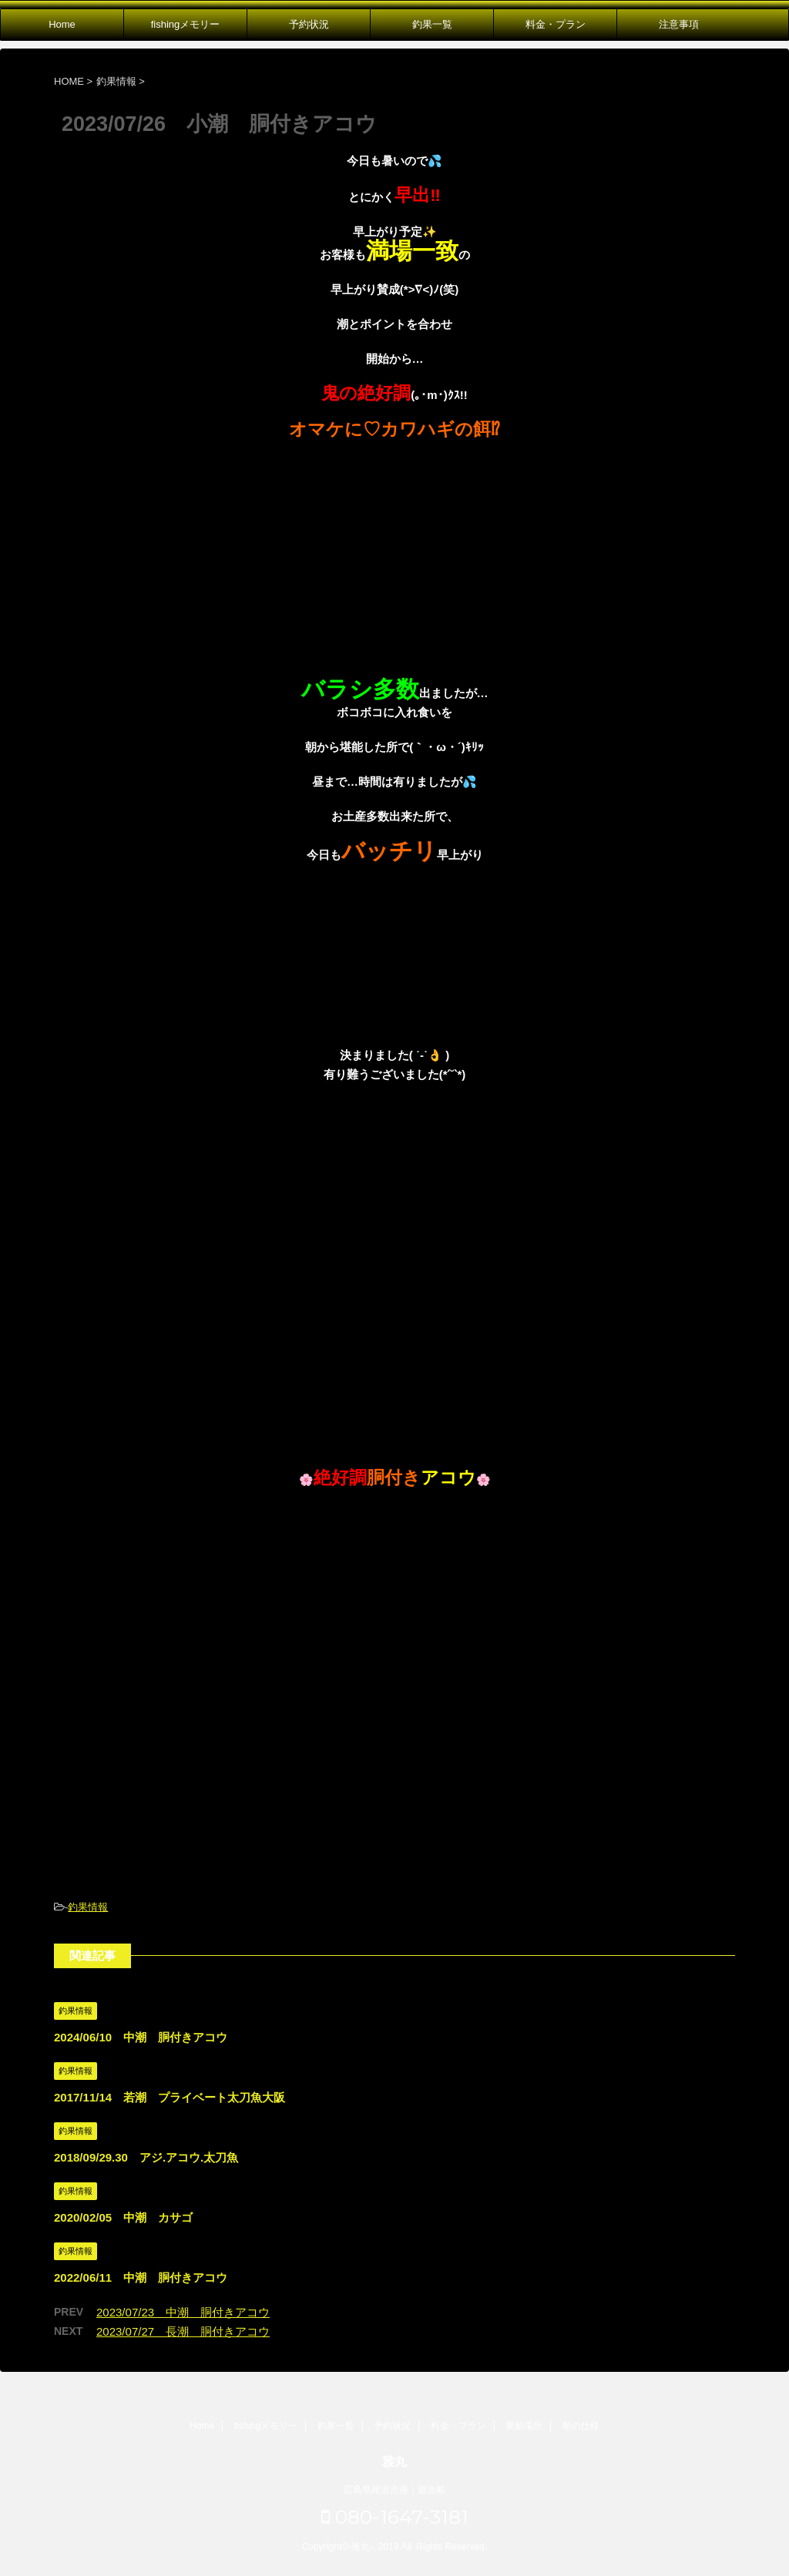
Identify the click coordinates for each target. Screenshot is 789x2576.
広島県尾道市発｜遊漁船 (394, 2489)
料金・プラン (555, 24)
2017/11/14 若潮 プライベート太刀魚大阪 (169, 2097)
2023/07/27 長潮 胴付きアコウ (183, 2331)
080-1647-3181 (394, 2516)
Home (62, 24)
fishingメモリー (185, 24)
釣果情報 (88, 1907)
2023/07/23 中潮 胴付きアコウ (183, 2312)
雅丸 (394, 2461)
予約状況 (309, 24)
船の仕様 (580, 2425)
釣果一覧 (432, 24)
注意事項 (679, 24)
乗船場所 (523, 2425)
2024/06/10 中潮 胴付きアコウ (140, 2037)
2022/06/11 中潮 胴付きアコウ (140, 2277)
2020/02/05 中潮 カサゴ (123, 2217)
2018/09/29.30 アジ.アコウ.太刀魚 (146, 2157)
